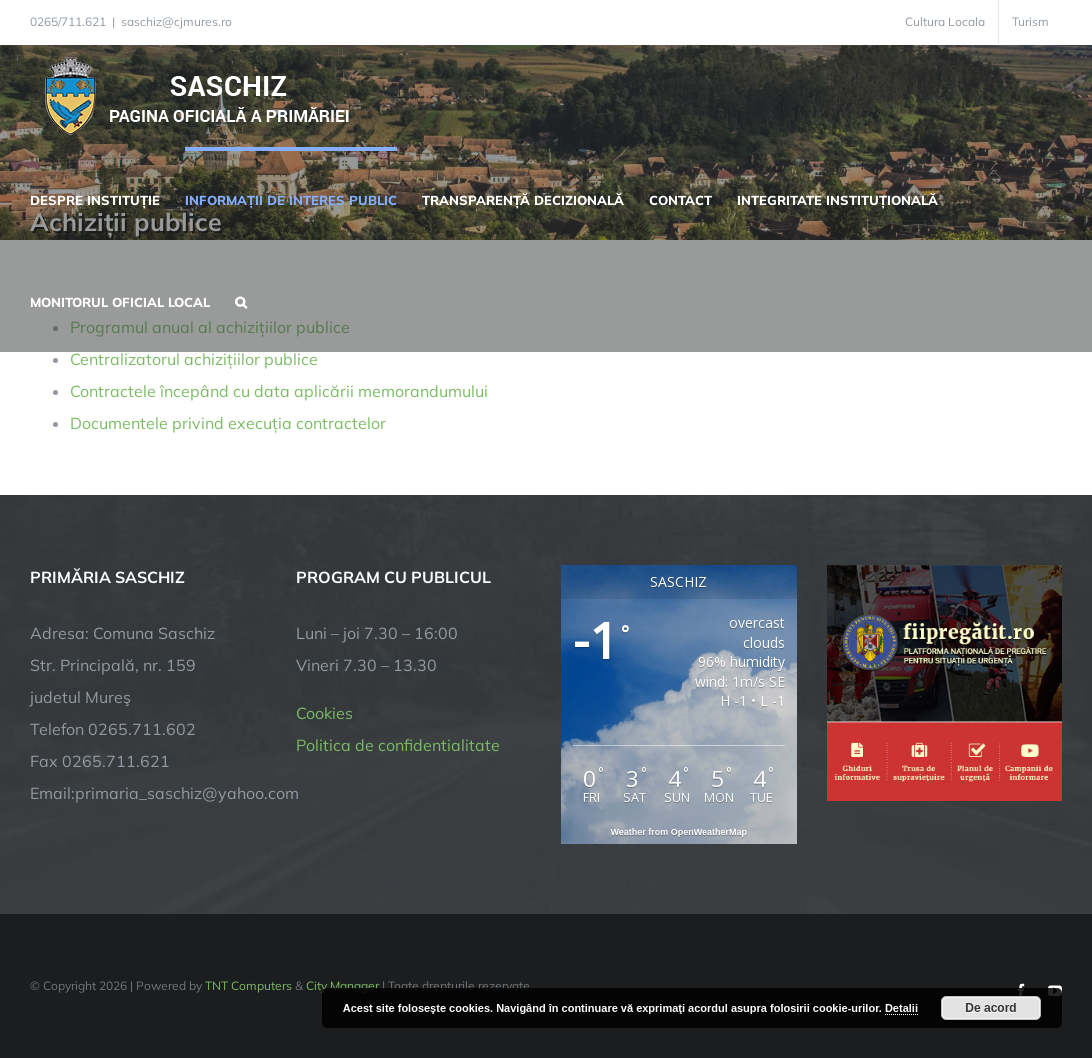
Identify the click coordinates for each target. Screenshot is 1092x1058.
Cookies (324, 713)
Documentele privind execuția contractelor (228, 423)
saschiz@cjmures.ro (176, 21)
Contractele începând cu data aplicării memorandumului (279, 391)
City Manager (342, 985)
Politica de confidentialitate (398, 745)
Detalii (901, 1008)
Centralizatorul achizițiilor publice (194, 359)
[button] (241, 300)
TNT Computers (248, 985)
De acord (990, 1008)
